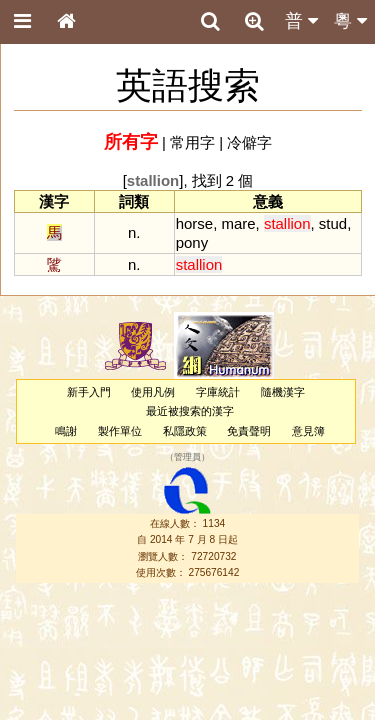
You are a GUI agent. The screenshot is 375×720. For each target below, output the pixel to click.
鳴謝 (66, 431)
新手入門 (89, 392)
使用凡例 (153, 392)
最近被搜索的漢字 (190, 411)
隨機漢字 (283, 392)
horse (194, 223)
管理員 (187, 457)
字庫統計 (218, 392)
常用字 (192, 142)
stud (333, 223)
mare (238, 223)
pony (192, 242)
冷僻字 (249, 142)
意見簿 (308, 431)
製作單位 (120, 431)
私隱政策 (185, 431)
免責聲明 (249, 431)
